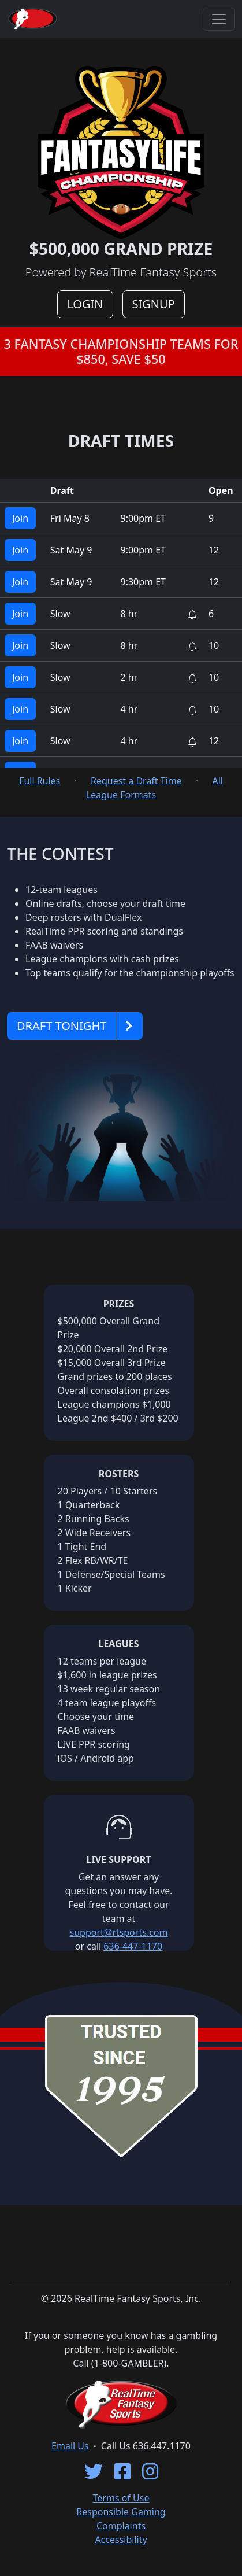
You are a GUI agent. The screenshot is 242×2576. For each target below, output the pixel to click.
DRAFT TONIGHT (61, 1026)
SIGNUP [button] (153, 304)
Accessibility (121, 2539)
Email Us (70, 2446)
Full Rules (39, 780)
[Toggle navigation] (219, 19)
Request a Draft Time (136, 780)
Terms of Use (121, 2498)
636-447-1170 (132, 1946)
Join (20, 518)
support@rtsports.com (119, 1932)
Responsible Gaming (120, 2511)
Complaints (121, 2525)
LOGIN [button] (85, 304)
